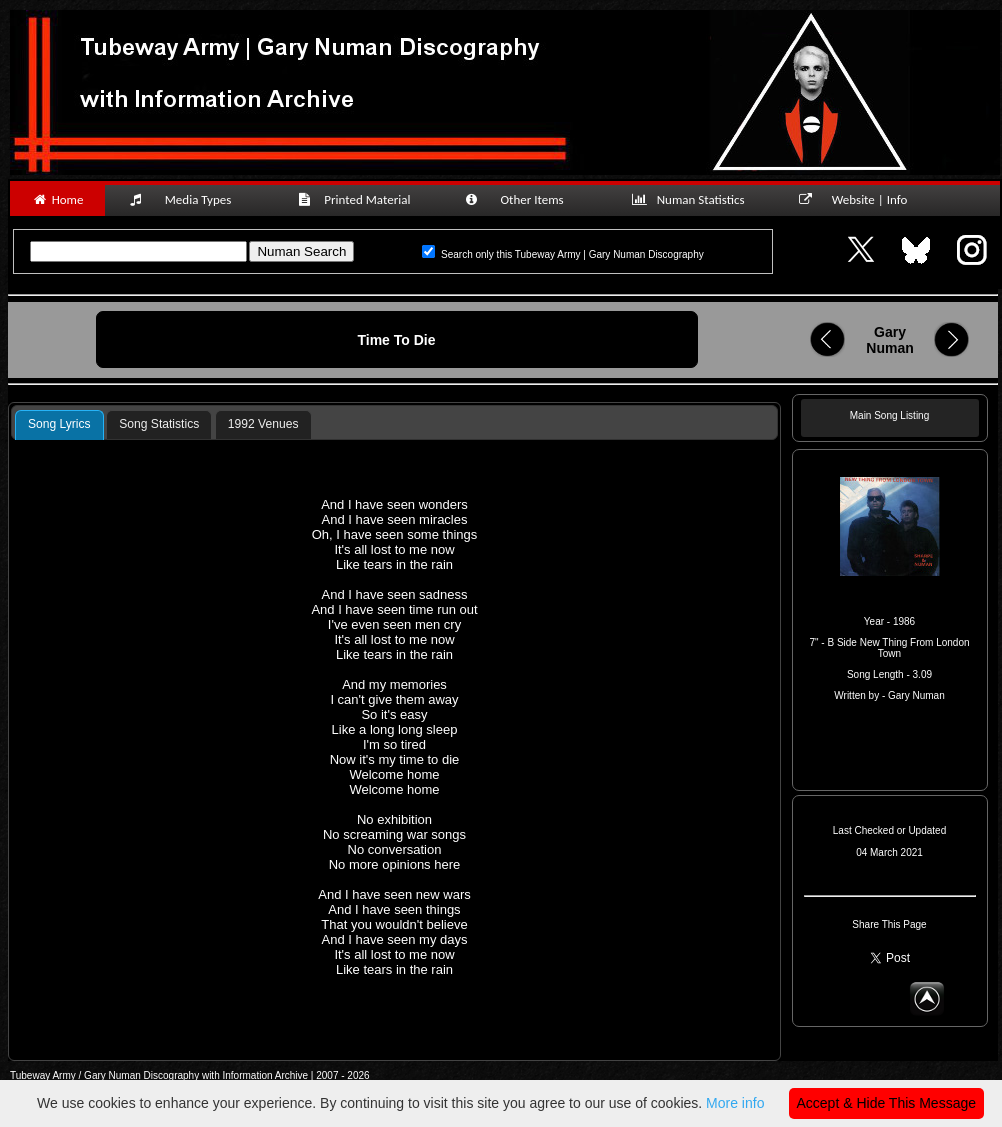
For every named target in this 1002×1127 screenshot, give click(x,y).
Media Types (189, 199)
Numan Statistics (692, 199)
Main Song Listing (890, 415)
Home (57, 199)
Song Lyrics (59, 424)
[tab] (59, 425)
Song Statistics (159, 424)
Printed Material (357, 199)
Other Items (525, 199)
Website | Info (859, 199)
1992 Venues (263, 424)
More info (735, 1103)
